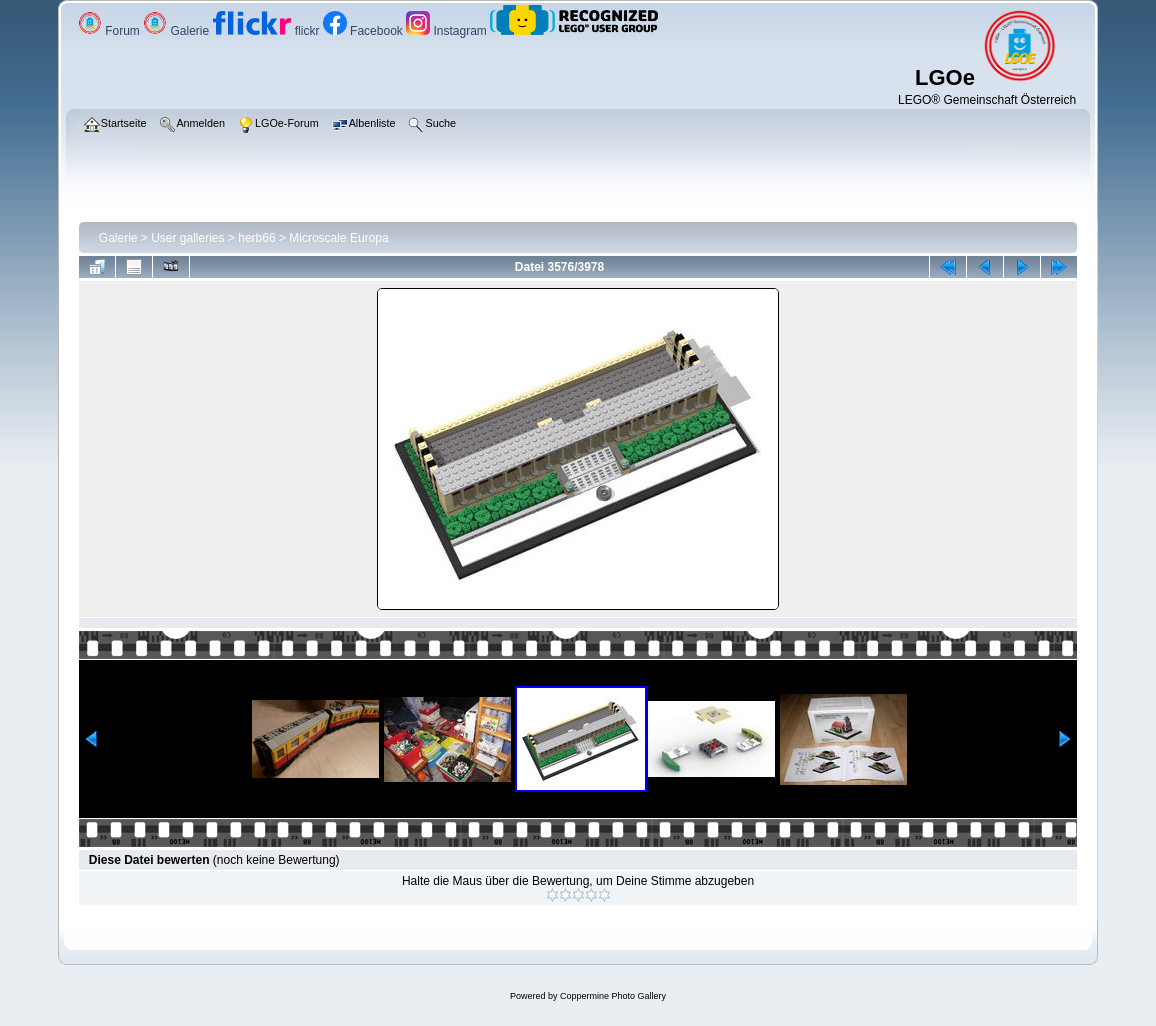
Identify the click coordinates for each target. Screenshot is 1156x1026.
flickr (268, 31)
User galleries (187, 238)
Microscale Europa (338, 238)
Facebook (364, 31)
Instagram (448, 31)
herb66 (256, 238)
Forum (110, 31)
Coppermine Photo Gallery (613, 996)
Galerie (177, 31)
